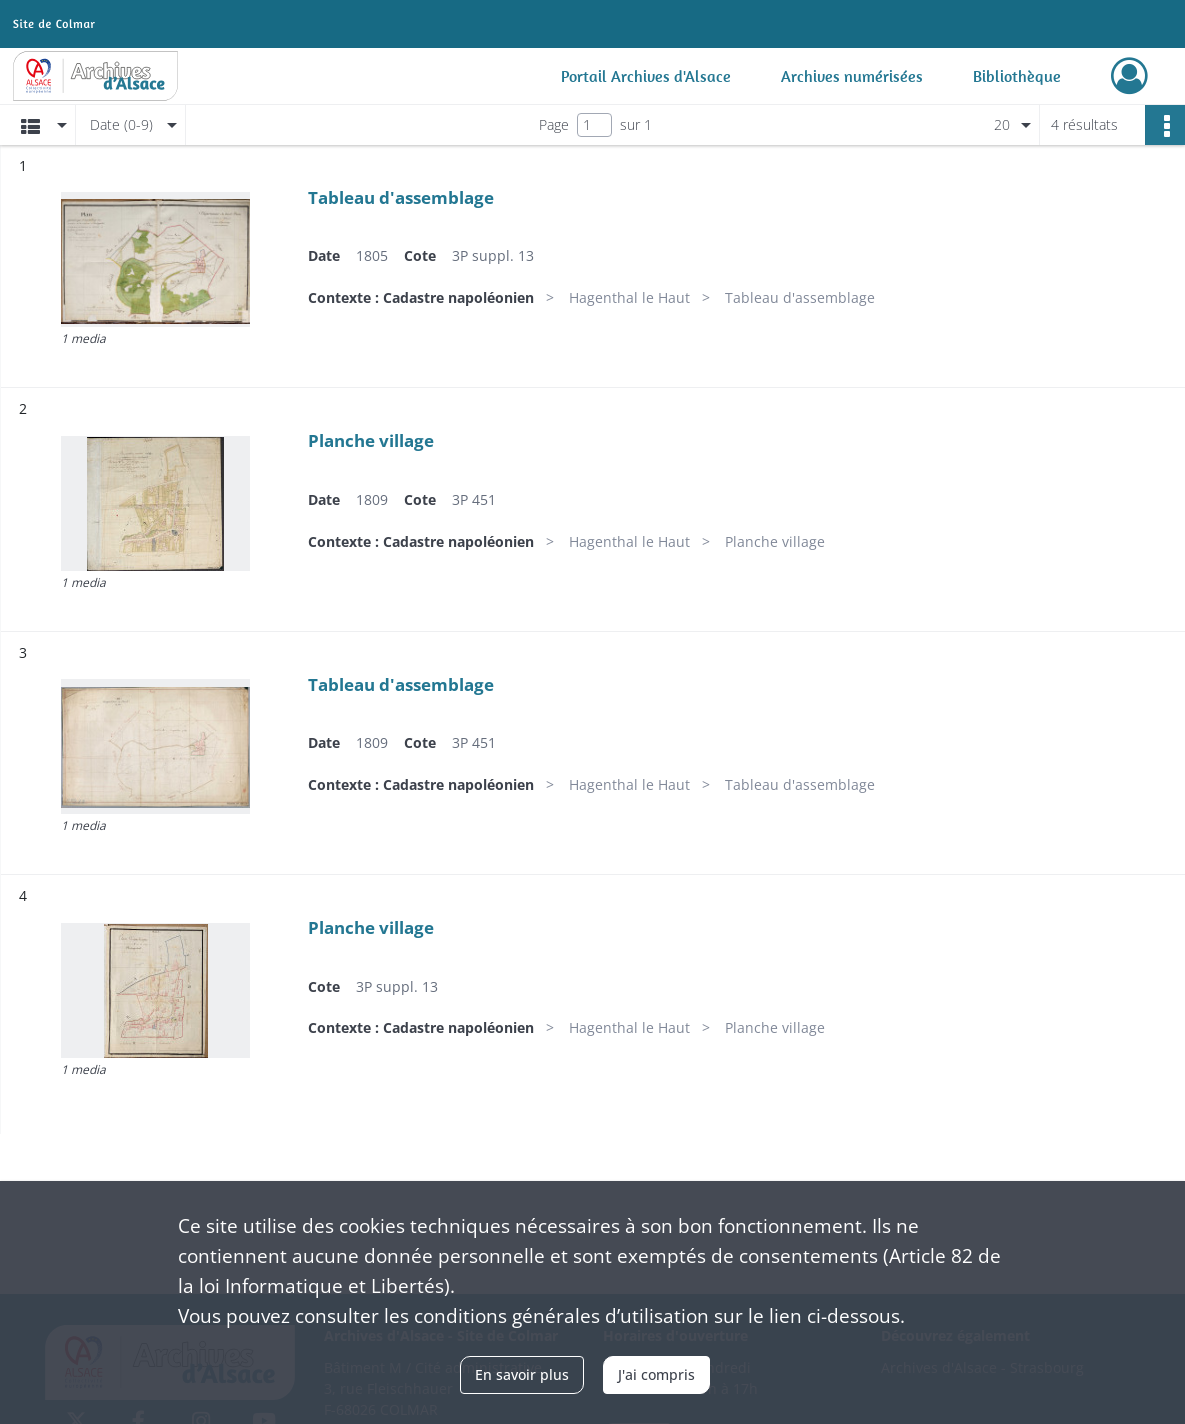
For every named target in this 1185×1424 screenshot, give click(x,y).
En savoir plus (522, 1374)
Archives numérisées (852, 76)
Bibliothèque (1017, 76)
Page (554, 124)
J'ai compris (656, 1374)
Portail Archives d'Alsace (646, 76)
